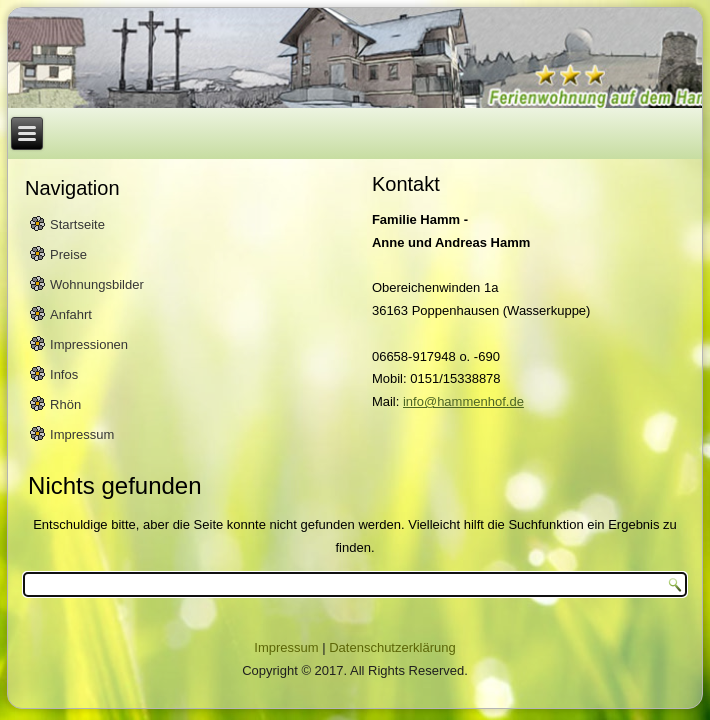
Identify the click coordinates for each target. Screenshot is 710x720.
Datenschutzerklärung (392, 647)
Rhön (65, 404)
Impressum (82, 434)
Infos (64, 374)
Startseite (77, 224)
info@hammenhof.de (463, 401)
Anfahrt (71, 314)
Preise (68, 254)
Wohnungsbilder (97, 284)
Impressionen (89, 344)
